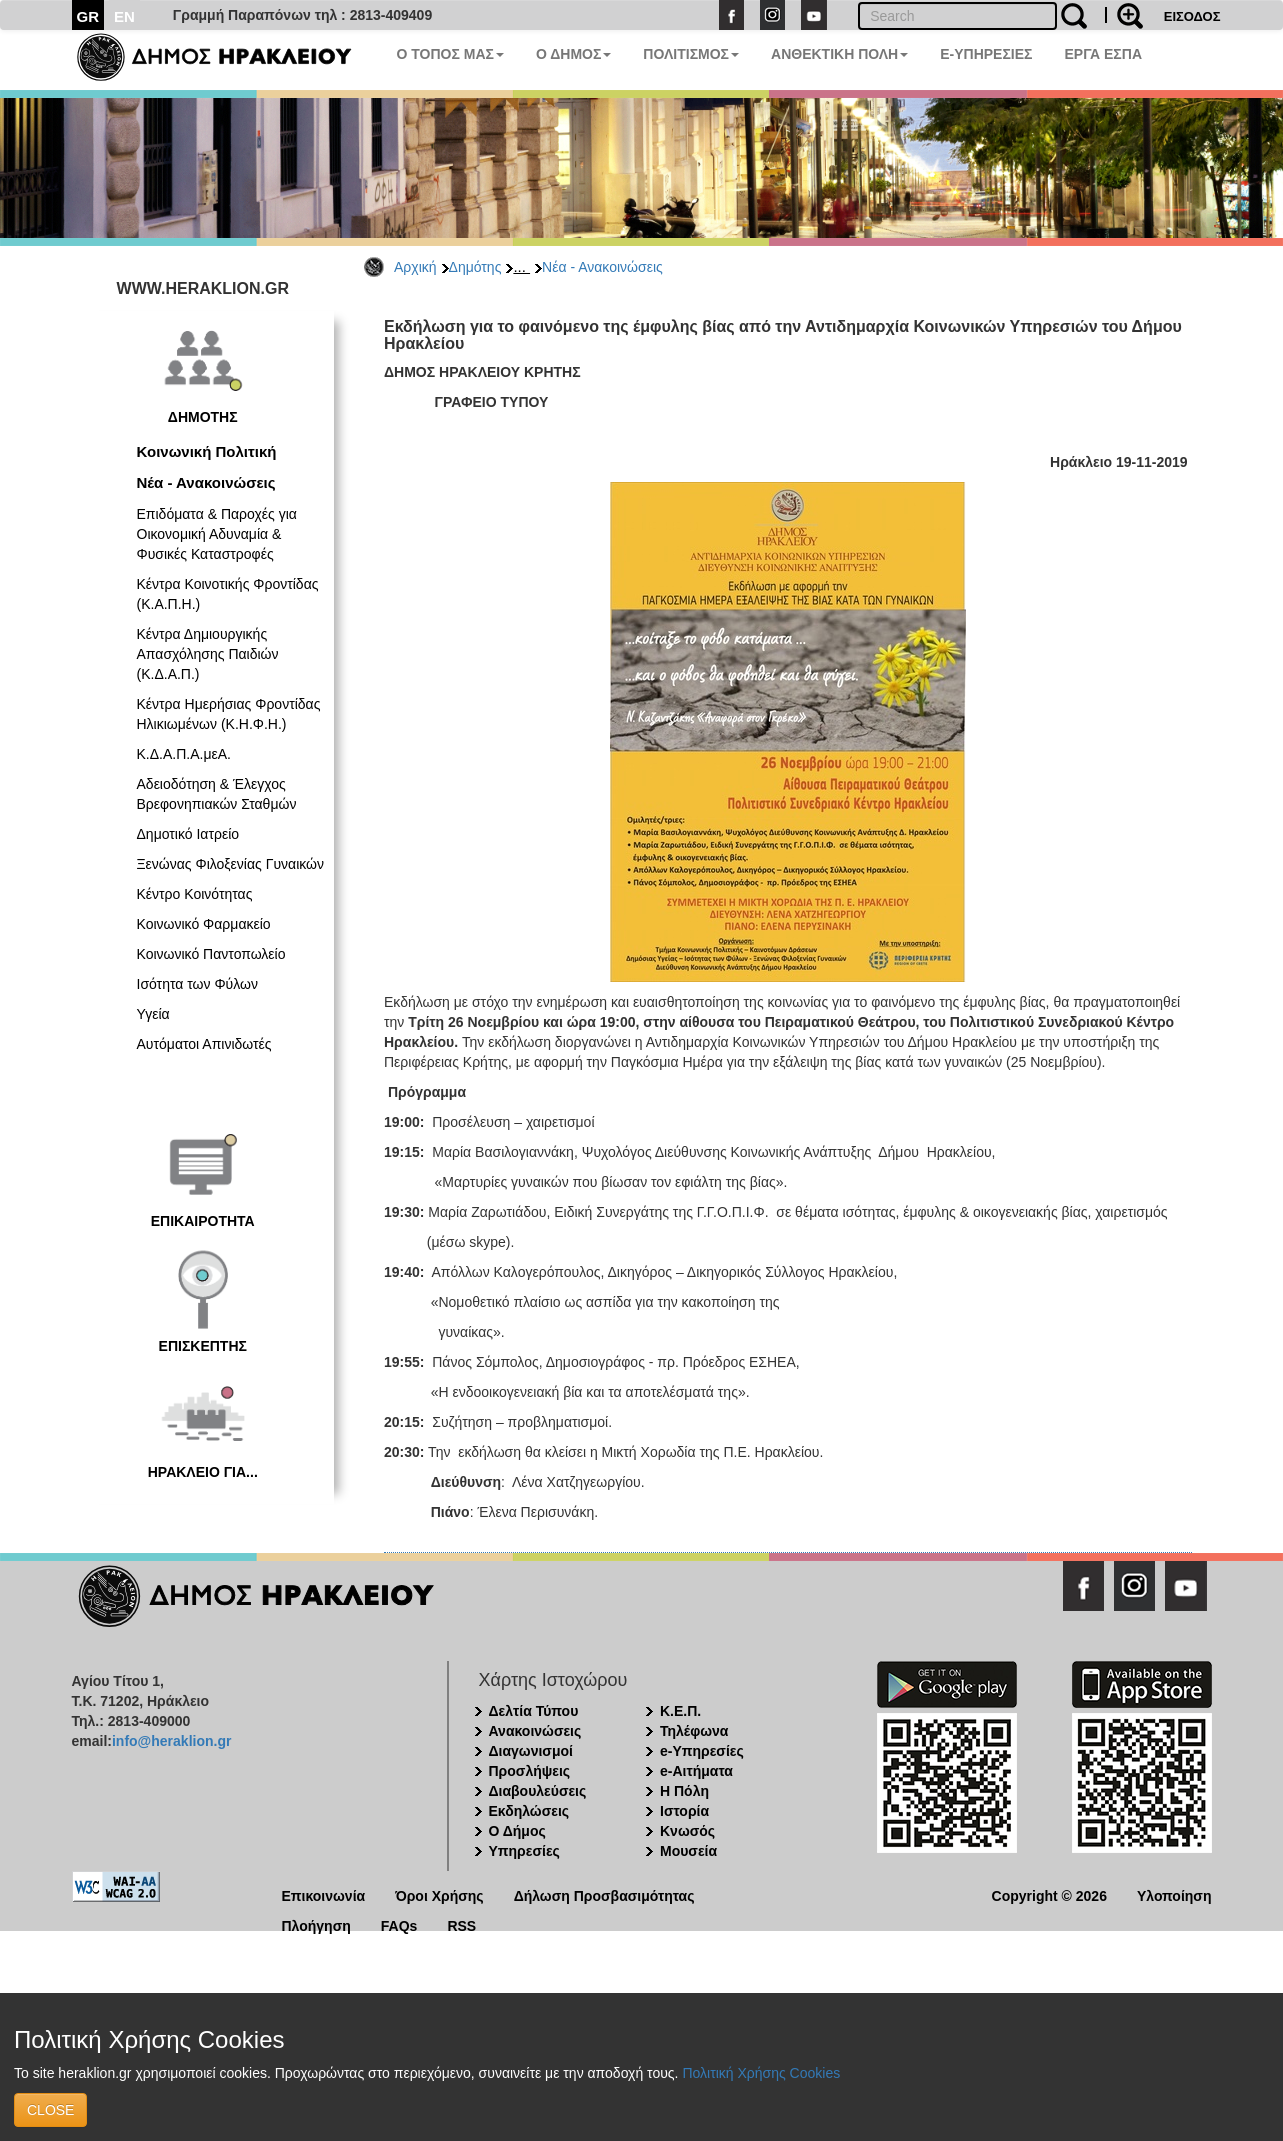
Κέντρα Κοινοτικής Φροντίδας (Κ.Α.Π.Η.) (228, 594)
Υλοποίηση (1174, 1894)
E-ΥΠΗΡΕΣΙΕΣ (986, 54)
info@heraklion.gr (171, 1741)
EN (124, 16)
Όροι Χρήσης (439, 1894)
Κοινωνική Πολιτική (207, 451)
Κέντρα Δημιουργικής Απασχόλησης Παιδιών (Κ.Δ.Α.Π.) (208, 654)
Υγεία (153, 1014)
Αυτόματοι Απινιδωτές (204, 1044)
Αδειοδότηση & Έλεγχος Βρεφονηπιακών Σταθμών (217, 794)
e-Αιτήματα (696, 1771)
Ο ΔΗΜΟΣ (573, 54)
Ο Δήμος (517, 1831)
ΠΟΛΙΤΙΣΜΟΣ (691, 54)
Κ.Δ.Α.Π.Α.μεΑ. (184, 754)
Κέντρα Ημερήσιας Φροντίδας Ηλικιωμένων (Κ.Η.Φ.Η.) (229, 714)
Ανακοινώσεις (535, 1731)
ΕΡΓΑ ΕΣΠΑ (1103, 54)
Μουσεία (688, 1851)
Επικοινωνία (324, 1894)
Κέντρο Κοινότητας (195, 894)
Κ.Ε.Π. (680, 1711)
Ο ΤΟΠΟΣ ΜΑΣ (450, 54)
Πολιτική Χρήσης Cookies (761, 2073)
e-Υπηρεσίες (702, 1751)
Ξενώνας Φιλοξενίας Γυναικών (231, 864)
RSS (461, 1924)
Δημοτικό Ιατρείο (188, 834)
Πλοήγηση (316, 1924)
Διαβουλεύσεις (538, 1791)
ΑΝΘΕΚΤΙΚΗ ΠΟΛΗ (839, 54)
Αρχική (415, 267)
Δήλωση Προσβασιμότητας (604, 1894)
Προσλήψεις (530, 1771)
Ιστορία (684, 1811)
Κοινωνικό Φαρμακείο (204, 924)
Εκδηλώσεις (529, 1811)
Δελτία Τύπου (534, 1711)
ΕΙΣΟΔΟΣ (1192, 16)
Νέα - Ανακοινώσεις (602, 267)
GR (88, 16)
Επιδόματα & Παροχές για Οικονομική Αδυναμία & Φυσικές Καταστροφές (217, 534)
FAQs (399, 1924)
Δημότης (475, 267)
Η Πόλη (684, 1791)
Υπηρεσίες (524, 1851)
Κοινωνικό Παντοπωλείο (211, 954)
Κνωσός (687, 1831)
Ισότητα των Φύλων (197, 984)
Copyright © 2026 (1049, 1894)
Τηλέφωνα (694, 1731)
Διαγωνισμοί (531, 1751)
